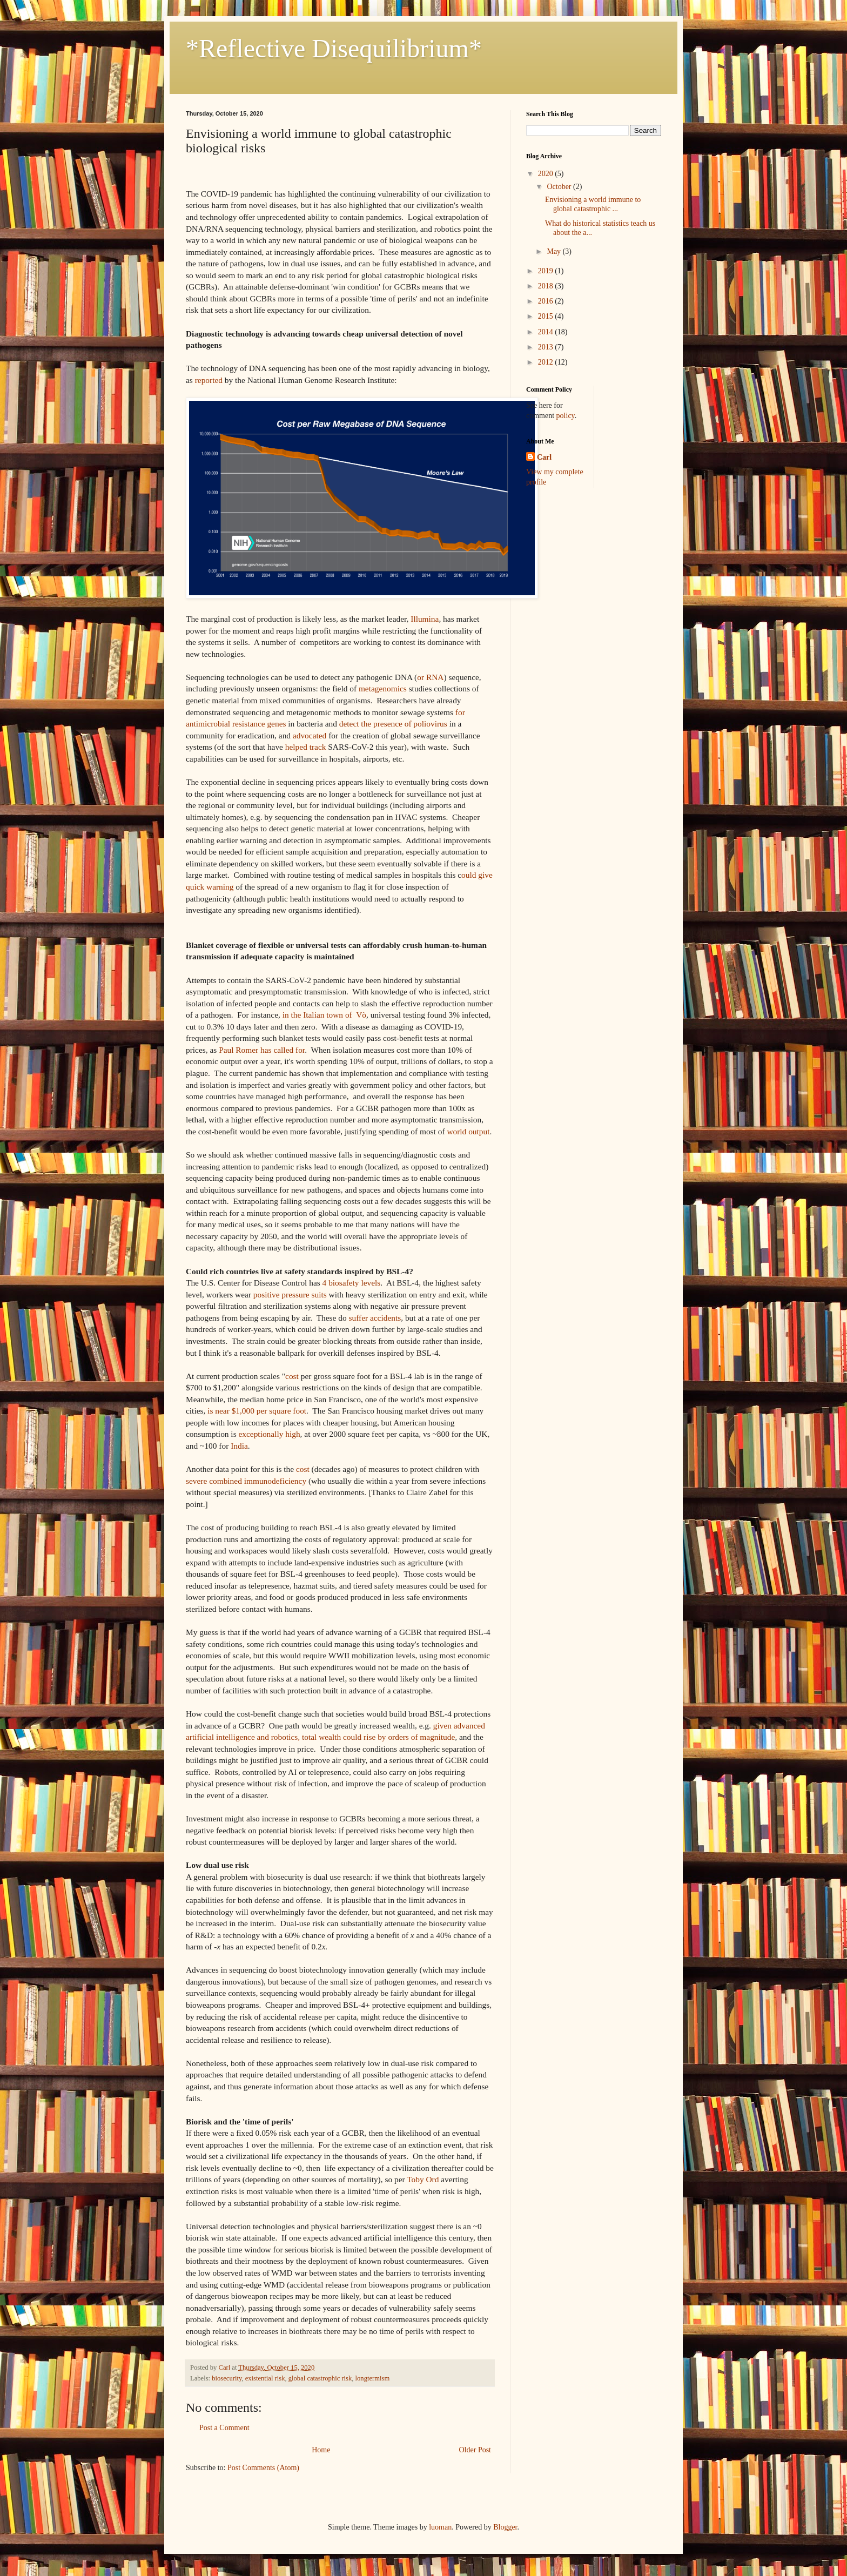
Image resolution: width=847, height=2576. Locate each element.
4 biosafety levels (351, 1282)
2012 (546, 362)
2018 (546, 286)
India (239, 1445)
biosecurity (226, 2378)
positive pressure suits (290, 1294)
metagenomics (383, 688)
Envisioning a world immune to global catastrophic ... (593, 204)
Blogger (505, 2527)
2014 (546, 332)
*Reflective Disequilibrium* (334, 48)
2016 (546, 301)
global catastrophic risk (320, 2378)
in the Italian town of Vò (324, 1014)
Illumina (425, 618)
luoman (440, 2527)
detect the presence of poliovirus (393, 723)
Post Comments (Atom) (263, 2468)
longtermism (372, 2378)
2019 (546, 271)
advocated (309, 735)
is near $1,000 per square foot (256, 1410)
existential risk (265, 2378)
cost (292, 1376)
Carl (544, 457)
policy (565, 416)
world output (468, 1131)
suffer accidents (374, 1317)
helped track (305, 746)
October (560, 187)
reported (209, 380)
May (554, 251)
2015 (546, 316)
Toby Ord (423, 2179)
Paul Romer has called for (262, 1049)
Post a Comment (224, 2428)
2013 (546, 347)
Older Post (475, 2450)
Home (321, 2450)
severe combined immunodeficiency (246, 1480)
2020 (546, 174)
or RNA (430, 677)
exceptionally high (269, 1433)
